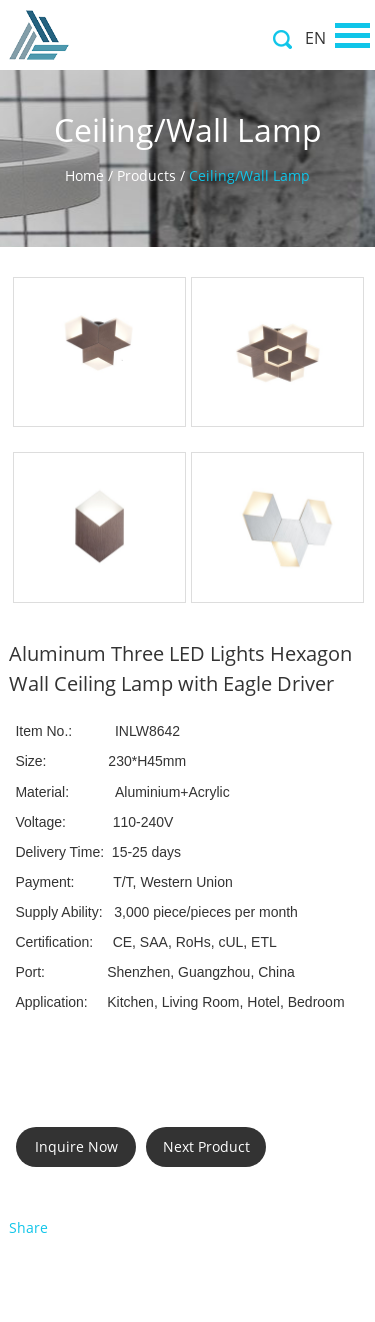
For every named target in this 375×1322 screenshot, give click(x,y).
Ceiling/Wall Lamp (249, 175)
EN (315, 38)
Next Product (206, 1146)
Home (84, 175)
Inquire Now (76, 1146)
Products (146, 175)
